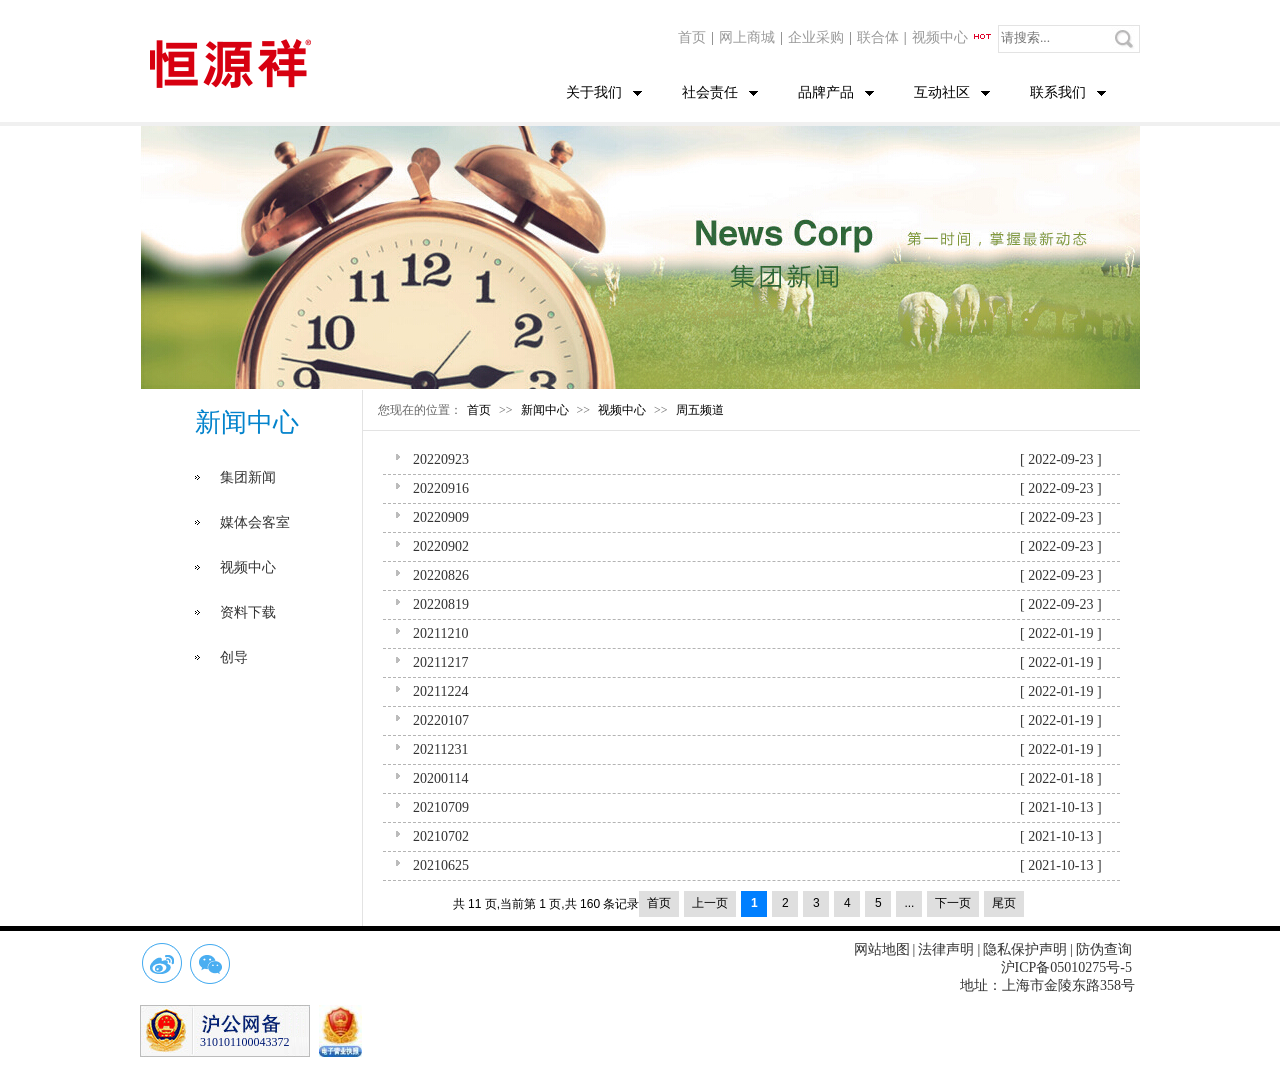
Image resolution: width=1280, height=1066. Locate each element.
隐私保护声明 (1025, 949)
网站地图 (882, 949)
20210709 (441, 807)
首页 (692, 37)
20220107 (441, 720)
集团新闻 (248, 477)
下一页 (953, 903)
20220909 (441, 517)
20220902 (441, 546)
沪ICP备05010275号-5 (1066, 967)
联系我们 (1058, 92)
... (909, 903)
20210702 (441, 836)
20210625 (441, 865)
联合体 (878, 37)
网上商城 (747, 37)
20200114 (440, 778)
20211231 (440, 749)
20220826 (441, 575)
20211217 (440, 662)
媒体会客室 (255, 522)
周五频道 (700, 410)
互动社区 (942, 92)
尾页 (1004, 903)
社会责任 (710, 92)
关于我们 (594, 92)
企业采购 (816, 37)
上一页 (710, 903)
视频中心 (953, 37)
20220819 (441, 604)
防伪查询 (1104, 949)
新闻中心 (545, 410)
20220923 (441, 459)
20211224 (440, 691)
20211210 (440, 633)
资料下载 (248, 612)
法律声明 (946, 949)
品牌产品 (826, 92)
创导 (234, 657)
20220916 (441, 488)
